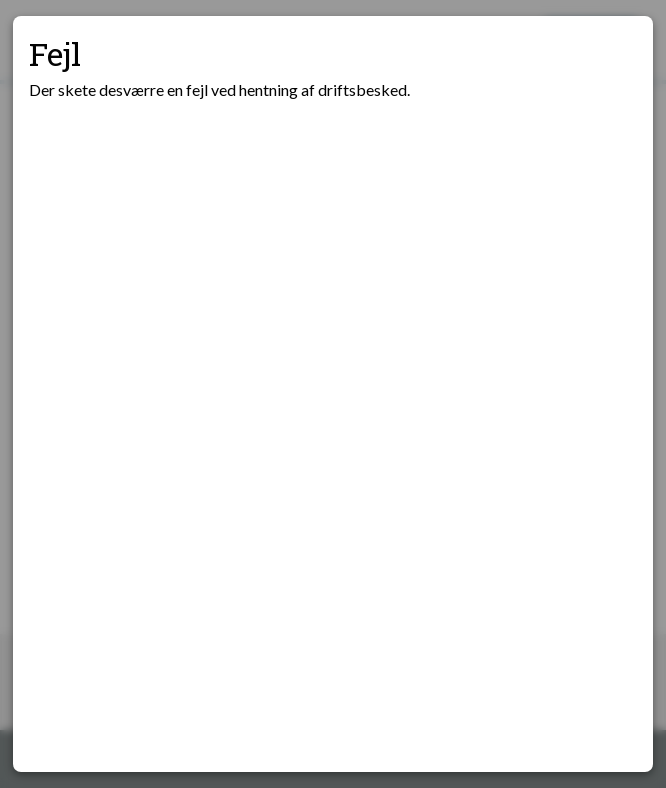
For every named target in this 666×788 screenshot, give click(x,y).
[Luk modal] (613, 56)
